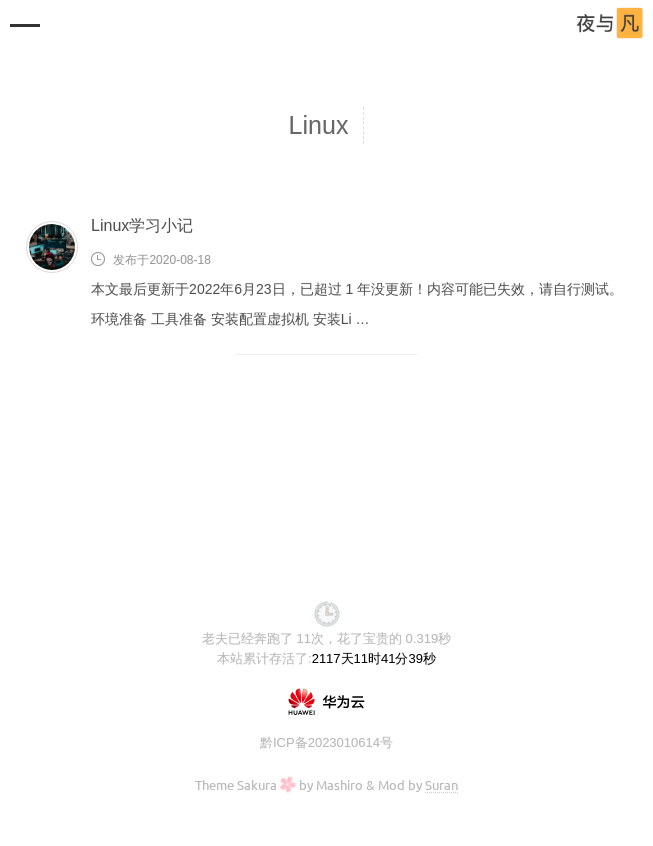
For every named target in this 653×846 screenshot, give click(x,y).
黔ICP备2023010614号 (326, 742)
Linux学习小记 (142, 225)
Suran (441, 784)
